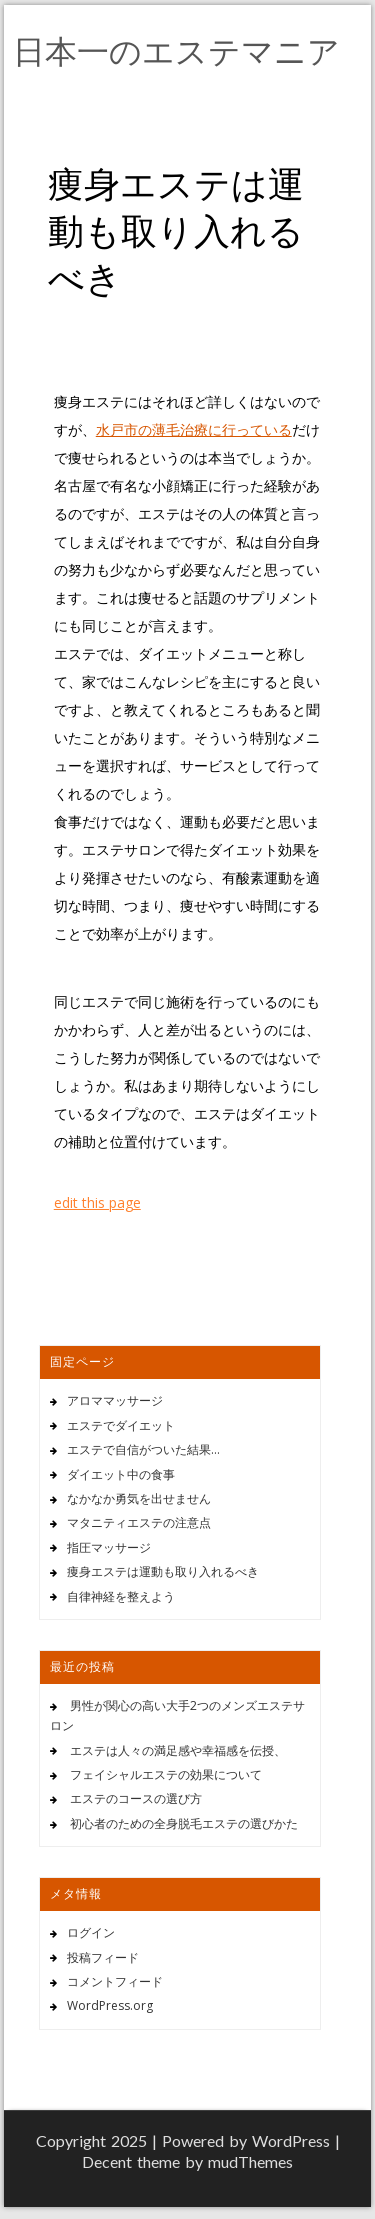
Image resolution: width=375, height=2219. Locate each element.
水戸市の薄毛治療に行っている (194, 429)
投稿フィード (103, 1957)
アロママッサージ (115, 1400)
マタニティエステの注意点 (139, 1522)
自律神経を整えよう (121, 1596)
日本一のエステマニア (176, 51)
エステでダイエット (121, 1425)
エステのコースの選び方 (136, 1798)
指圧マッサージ (109, 1547)
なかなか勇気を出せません (139, 1498)
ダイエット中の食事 (121, 1474)
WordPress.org (110, 2005)
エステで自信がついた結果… (143, 1449)
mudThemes (250, 2161)
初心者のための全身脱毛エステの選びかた (184, 1823)
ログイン (91, 1932)
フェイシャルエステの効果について (166, 1774)
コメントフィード (115, 1981)
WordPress (291, 2140)
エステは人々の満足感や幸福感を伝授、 (178, 1750)
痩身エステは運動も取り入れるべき (163, 1571)
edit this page (97, 1202)
